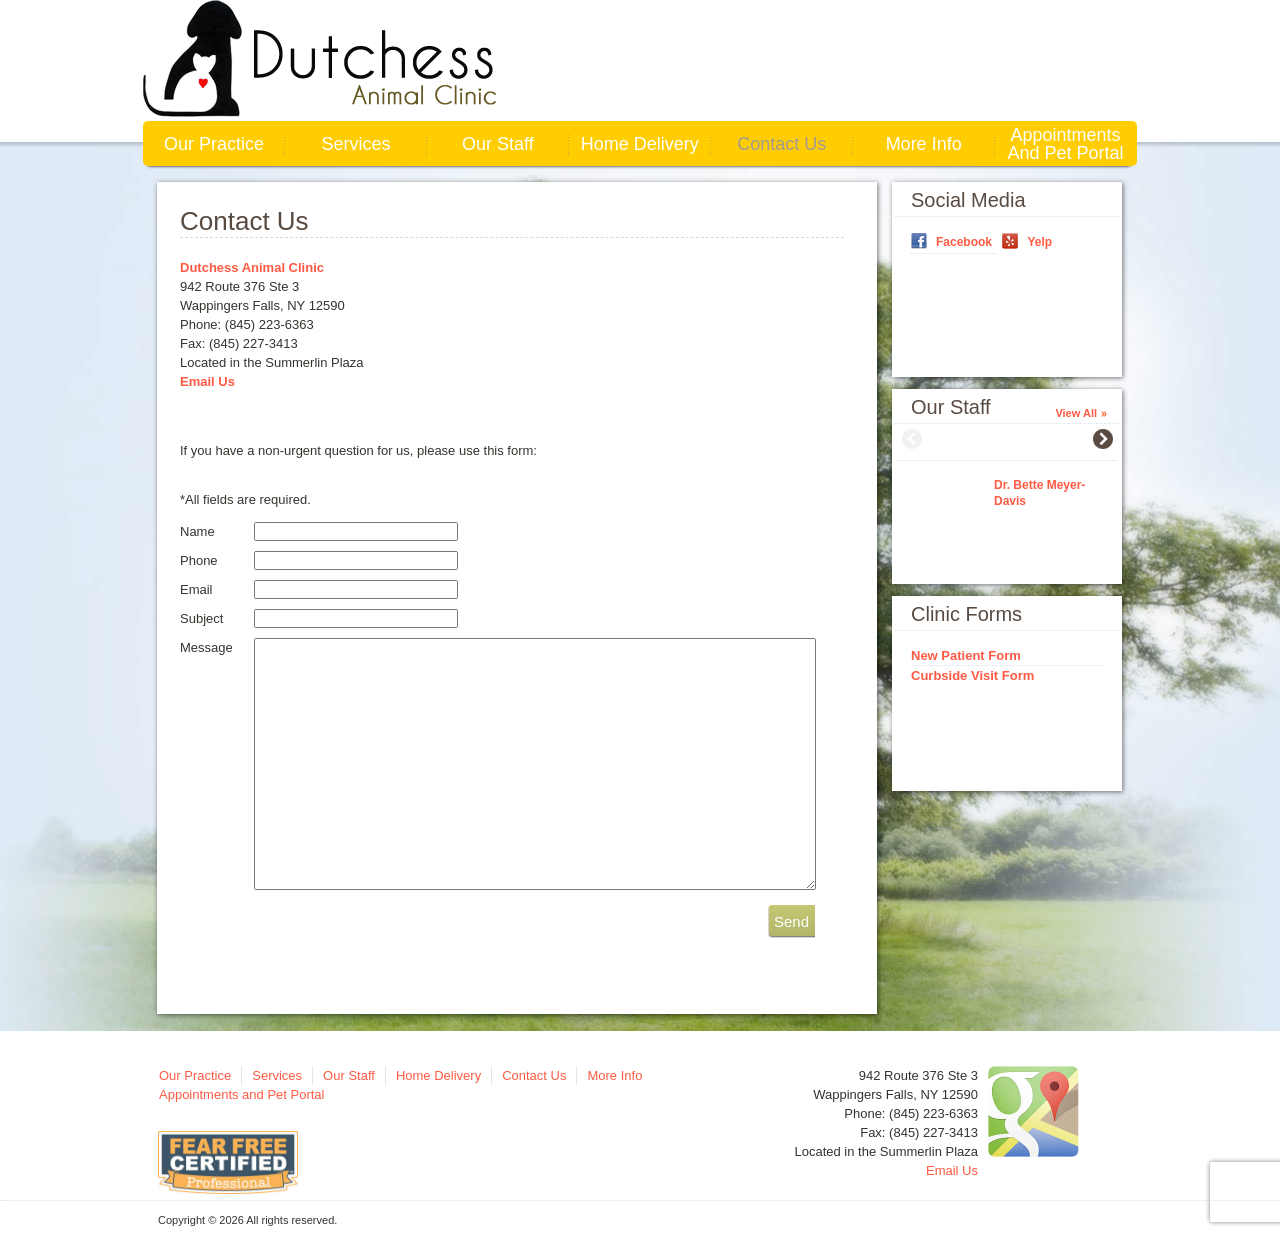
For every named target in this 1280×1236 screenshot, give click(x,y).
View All (1076, 413)
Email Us (207, 381)
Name (197, 531)
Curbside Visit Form (972, 675)
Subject (201, 618)
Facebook (964, 242)
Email (196, 589)
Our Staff (498, 144)
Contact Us (781, 144)
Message (206, 647)
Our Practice (214, 144)
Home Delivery (640, 144)
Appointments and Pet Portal (1066, 144)
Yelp (1039, 242)
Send (791, 921)
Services (355, 144)
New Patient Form (966, 655)
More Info (924, 144)
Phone (199, 560)
